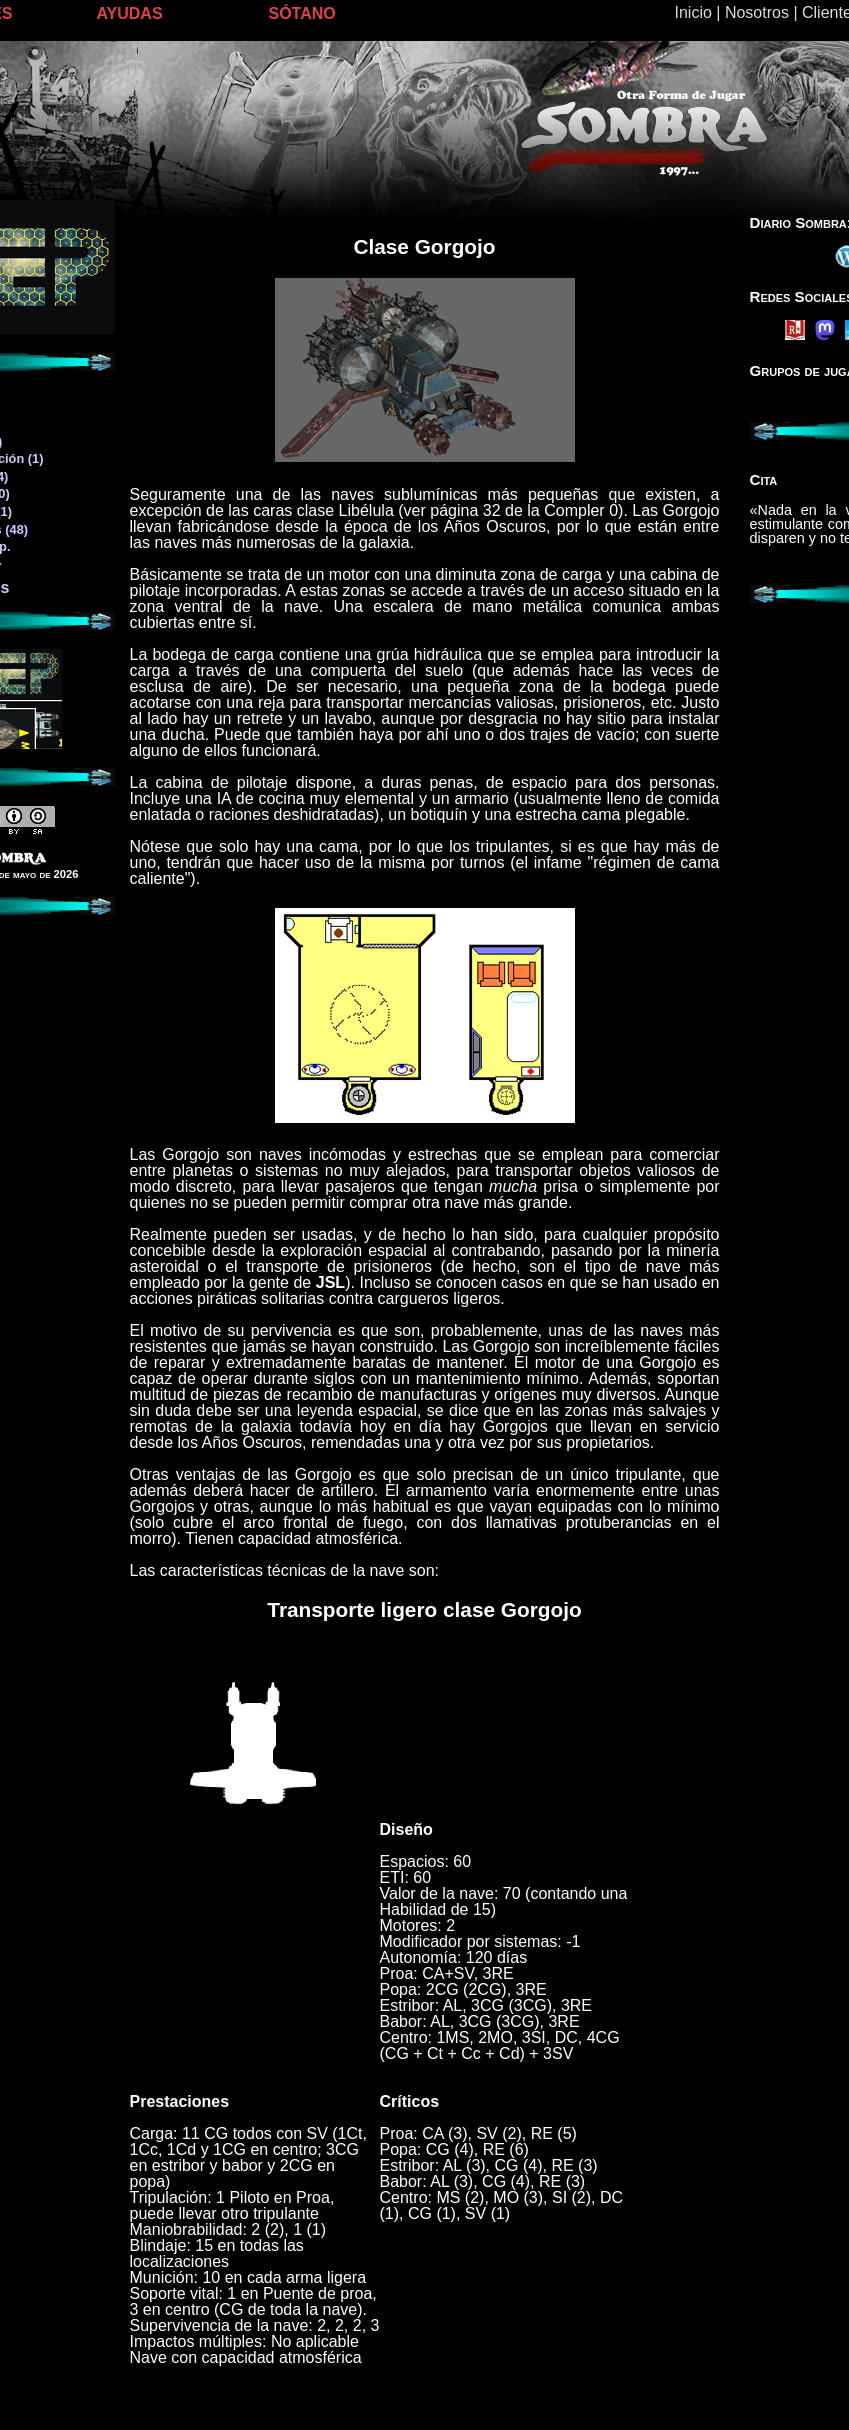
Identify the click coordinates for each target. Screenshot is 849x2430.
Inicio (693, 12)
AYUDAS (130, 13)
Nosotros (757, 12)
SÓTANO (302, 13)
